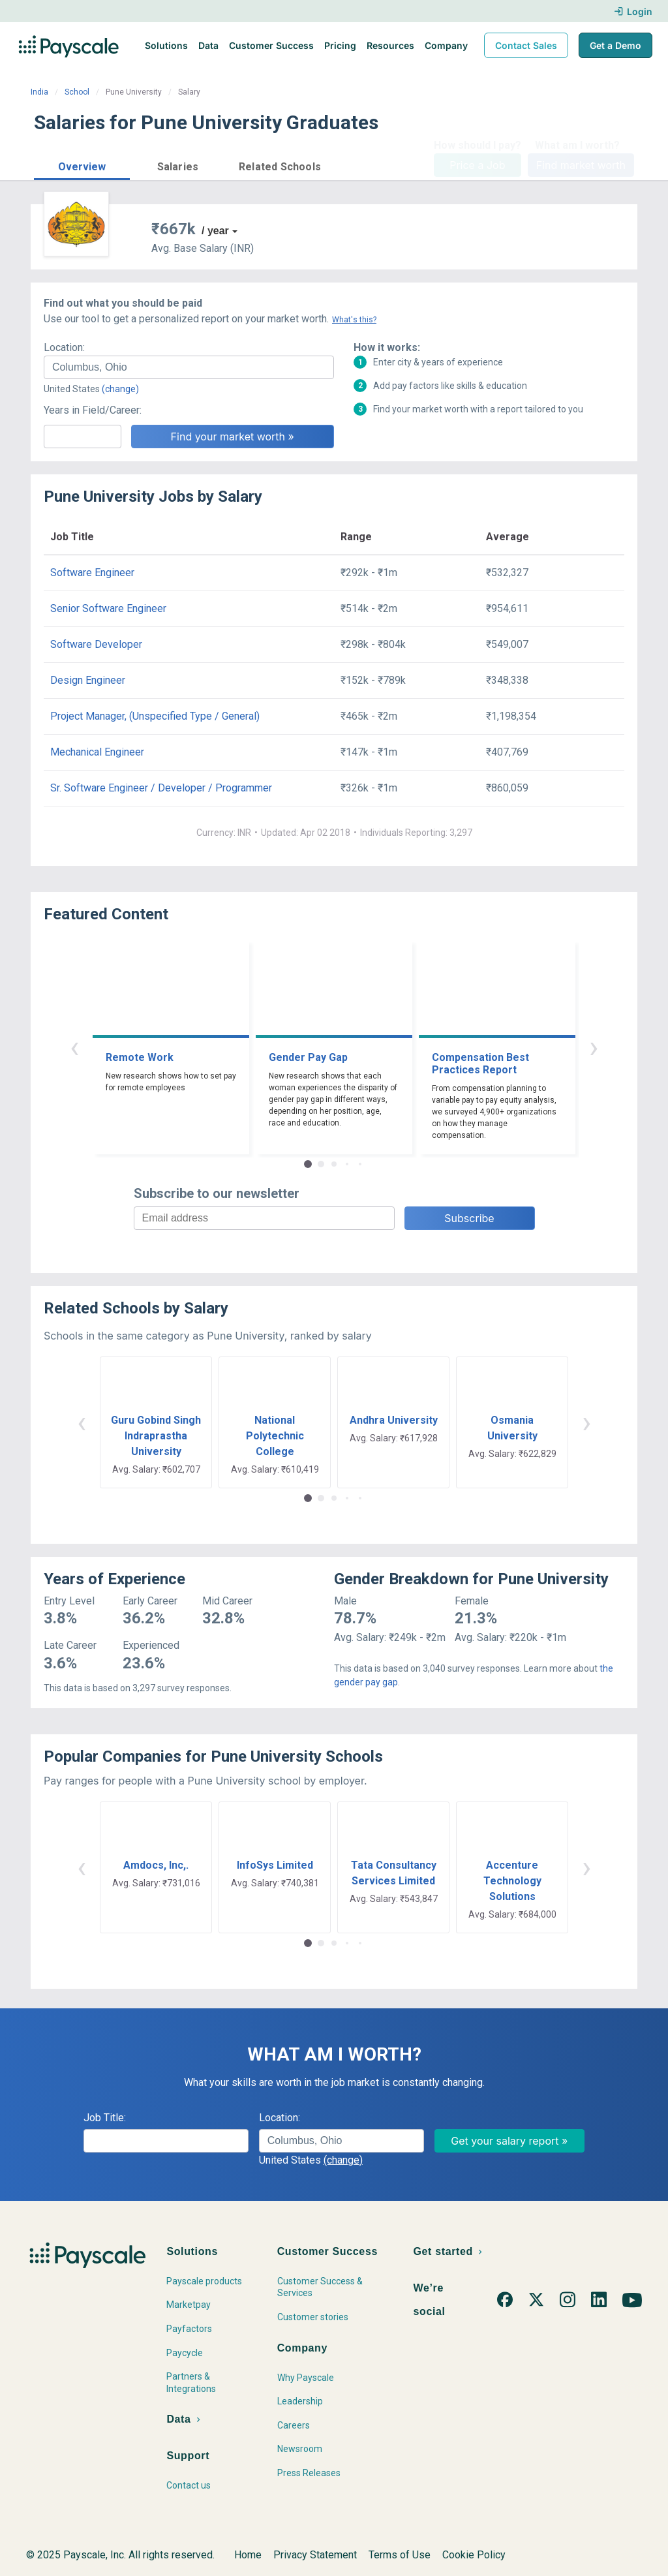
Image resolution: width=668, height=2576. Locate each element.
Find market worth (581, 165)
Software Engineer (92, 572)
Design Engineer (87, 680)
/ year (215, 230)
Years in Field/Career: (93, 410)
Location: (64, 347)
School (77, 92)
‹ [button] (74, 1047)
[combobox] (189, 367)
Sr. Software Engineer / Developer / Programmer (161, 788)
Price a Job (477, 165)
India (39, 92)
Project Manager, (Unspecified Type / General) (155, 716)
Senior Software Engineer (108, 608)
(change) (120, 389)
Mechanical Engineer (97, 752)
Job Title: (105, 2117)
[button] (82, 164)
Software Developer (96, 644)
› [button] (593, 1047)
